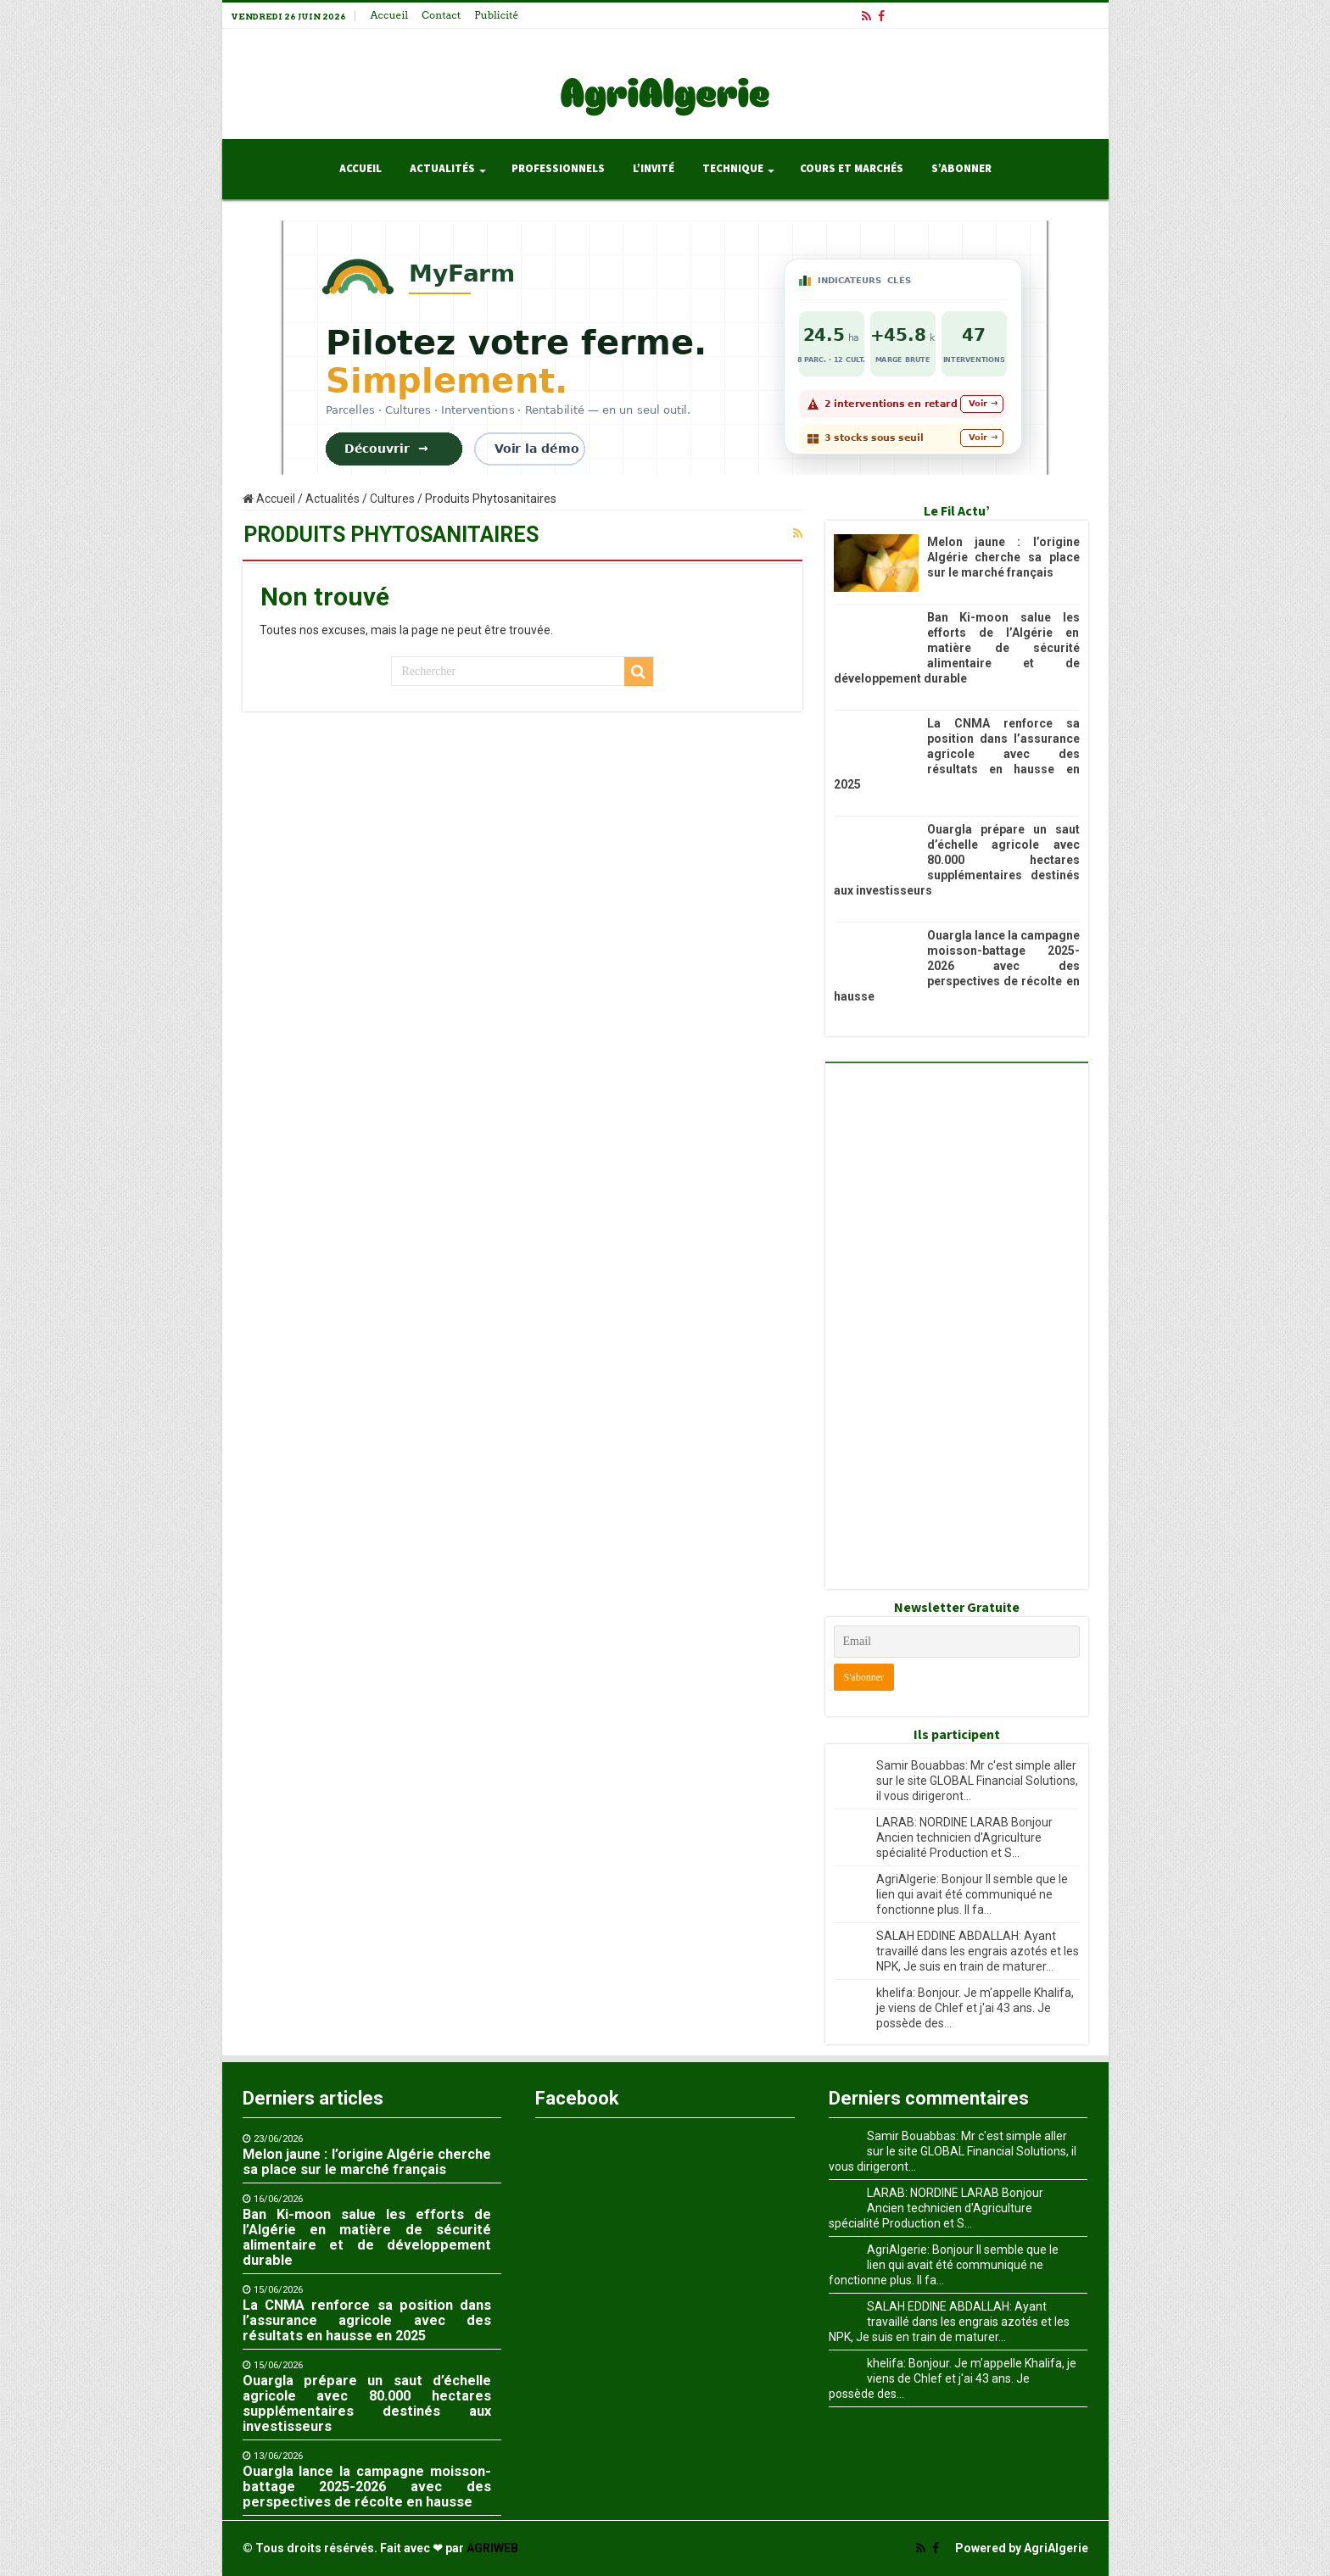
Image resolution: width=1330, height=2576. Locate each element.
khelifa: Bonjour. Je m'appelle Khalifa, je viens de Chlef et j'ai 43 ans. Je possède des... (975, 2008)
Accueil (390, 14)
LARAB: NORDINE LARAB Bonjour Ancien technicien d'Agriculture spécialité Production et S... (964, 1837)
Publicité (496, 14)
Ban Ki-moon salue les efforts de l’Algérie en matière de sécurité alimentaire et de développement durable (957, 648)
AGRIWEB (492, 2548)
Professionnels (558, 168)
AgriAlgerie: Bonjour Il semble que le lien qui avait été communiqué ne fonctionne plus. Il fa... (972, 1894)
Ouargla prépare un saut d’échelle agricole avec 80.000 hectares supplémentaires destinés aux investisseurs (957, 859)
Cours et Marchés (851, 168)
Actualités (442, 168)
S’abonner (961, 168)
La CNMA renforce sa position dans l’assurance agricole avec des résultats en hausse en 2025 (957, 753)
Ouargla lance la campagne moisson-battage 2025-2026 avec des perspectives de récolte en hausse (957, 965)
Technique (732, 168)
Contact (441, 14)
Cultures (392, 498)
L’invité (653, 168)
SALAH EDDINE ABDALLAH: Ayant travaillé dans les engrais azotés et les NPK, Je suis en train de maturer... (977, 1951)
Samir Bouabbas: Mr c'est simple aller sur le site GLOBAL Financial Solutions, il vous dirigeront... (977, 1781)
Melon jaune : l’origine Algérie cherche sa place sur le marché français (1003, 557)
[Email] (957, 1641)
